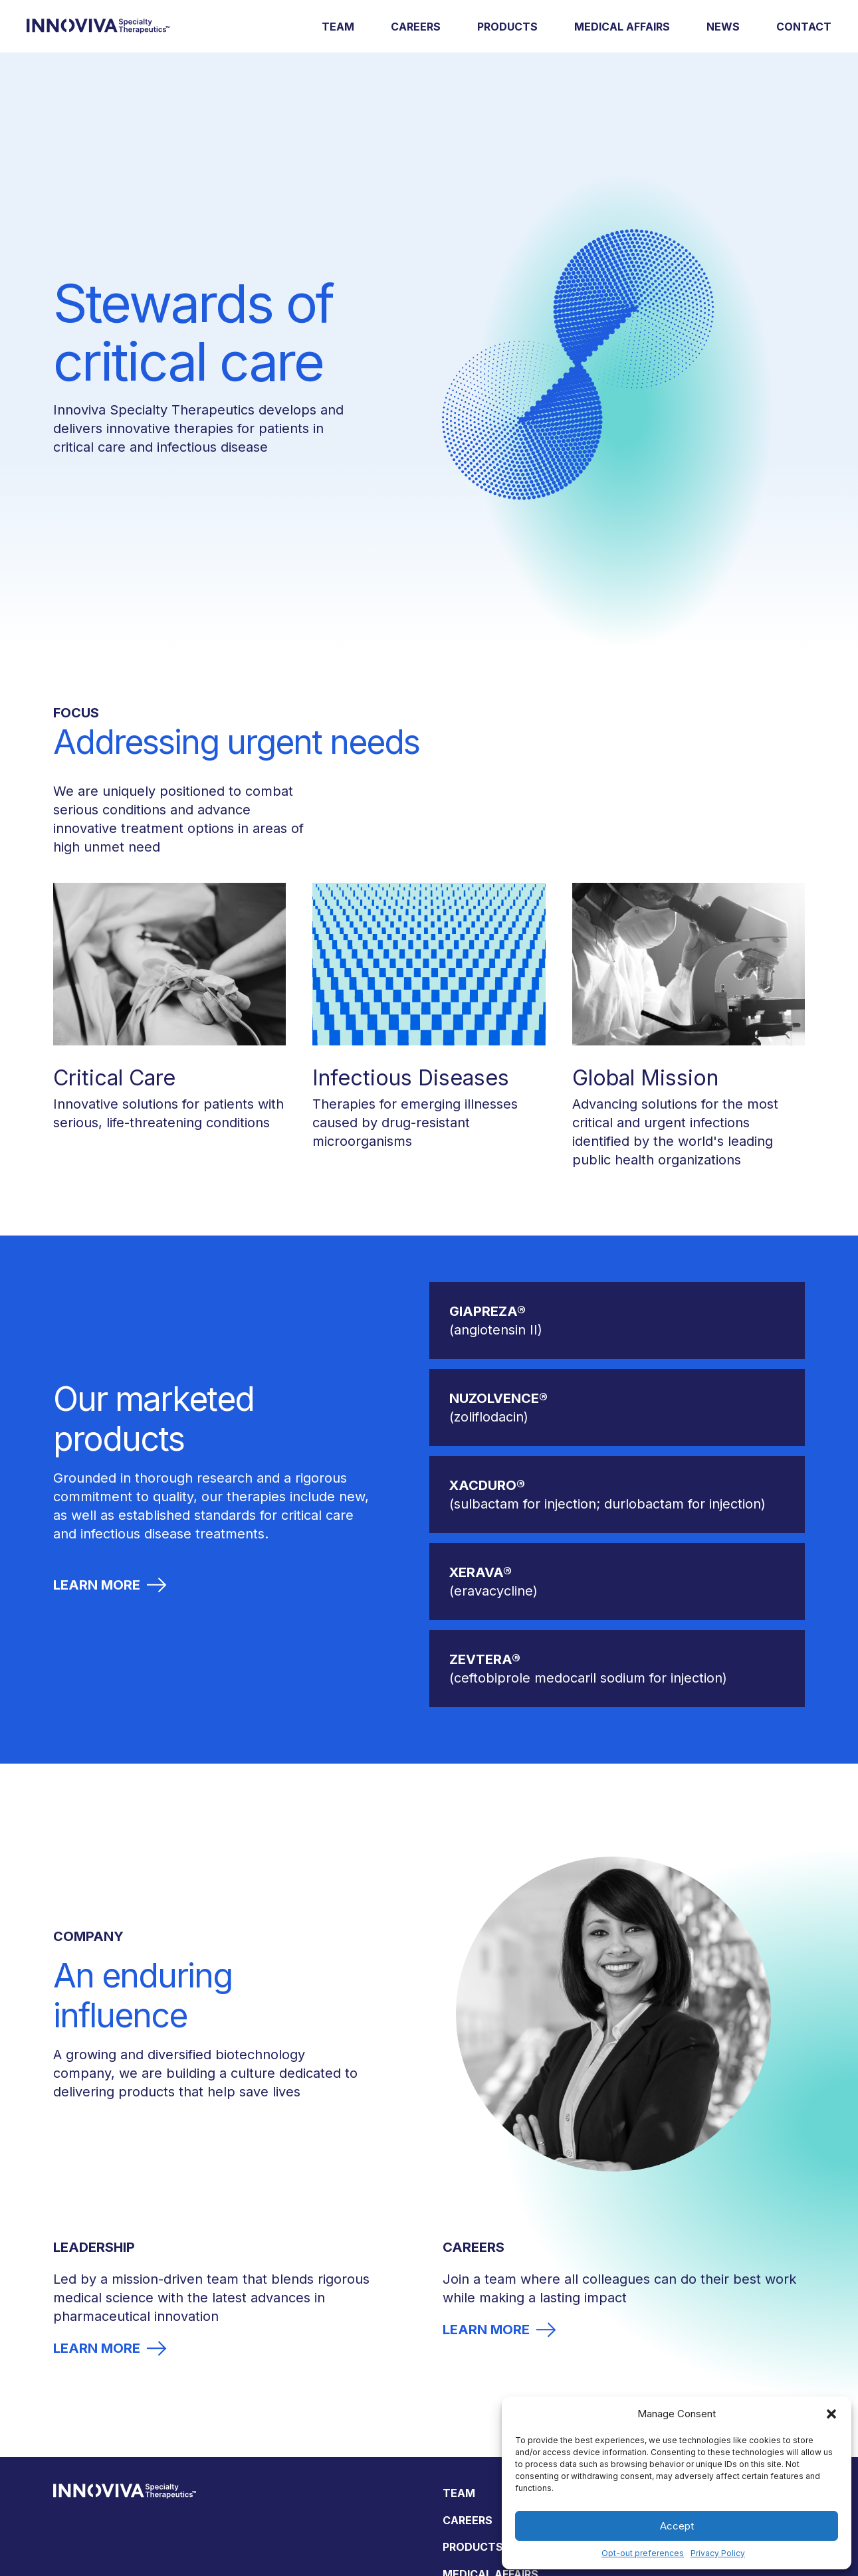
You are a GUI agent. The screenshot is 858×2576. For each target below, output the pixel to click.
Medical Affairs (622, 26)
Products (507, 26)
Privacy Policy (718, 2553)
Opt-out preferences (642, 2553)
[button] (831, 2414)
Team (338, 26)
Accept (677, 2526)
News (723, 26)
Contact (803, 26)
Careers (416, 26)
